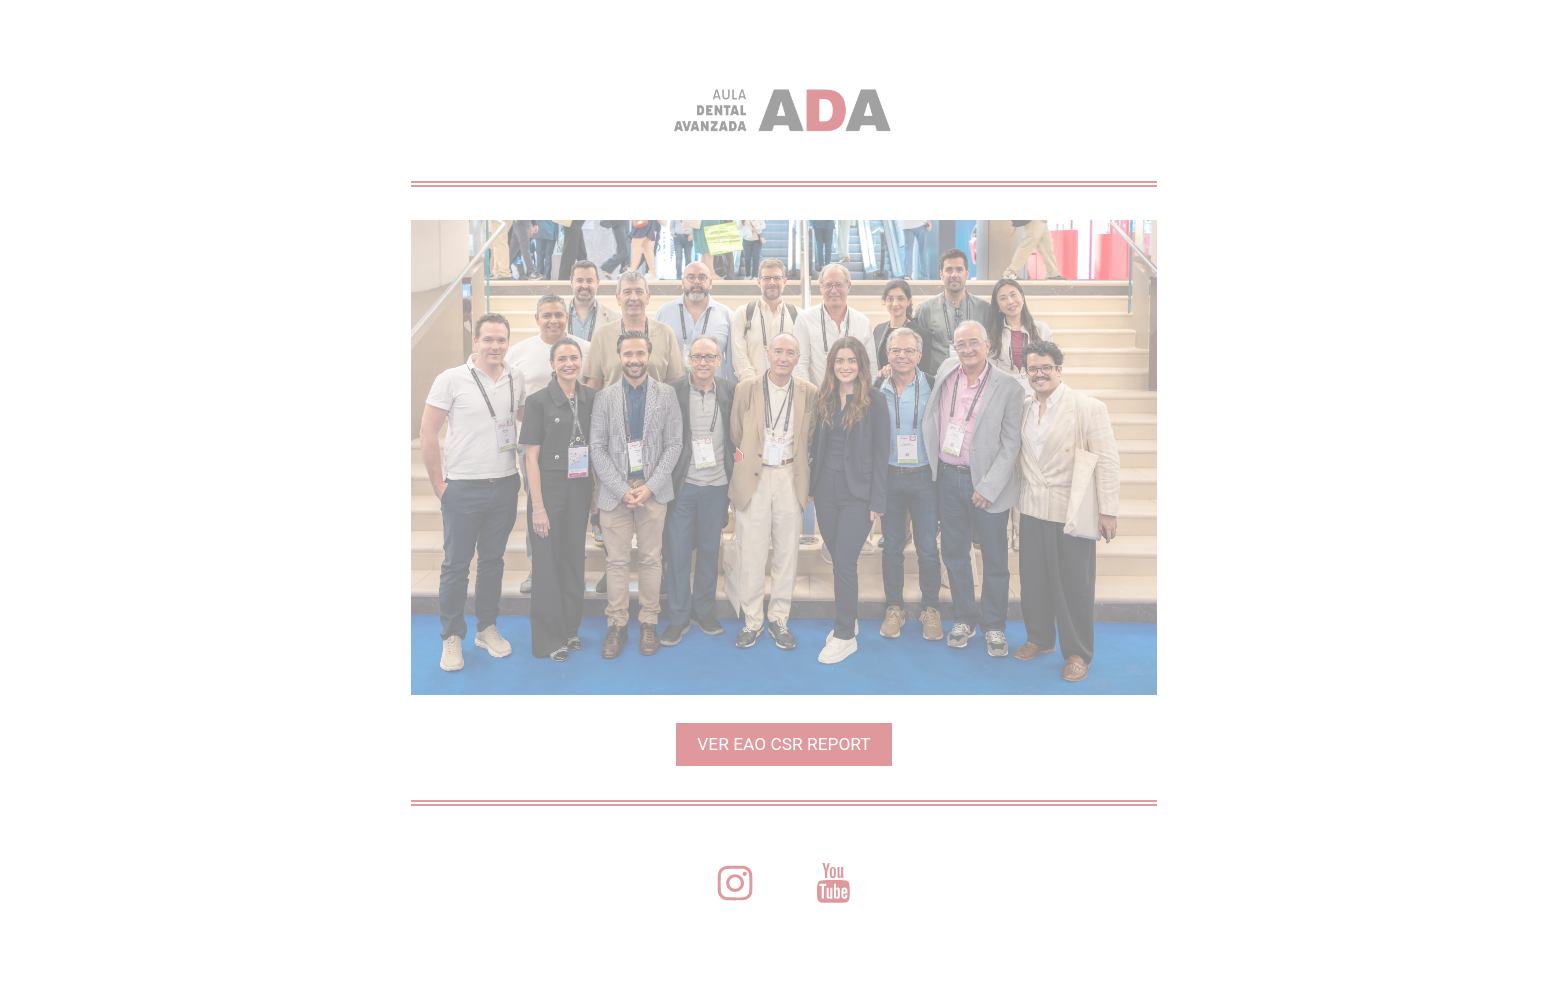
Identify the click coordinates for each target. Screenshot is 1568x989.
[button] (735, 883)
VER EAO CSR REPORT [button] (783, 744)
